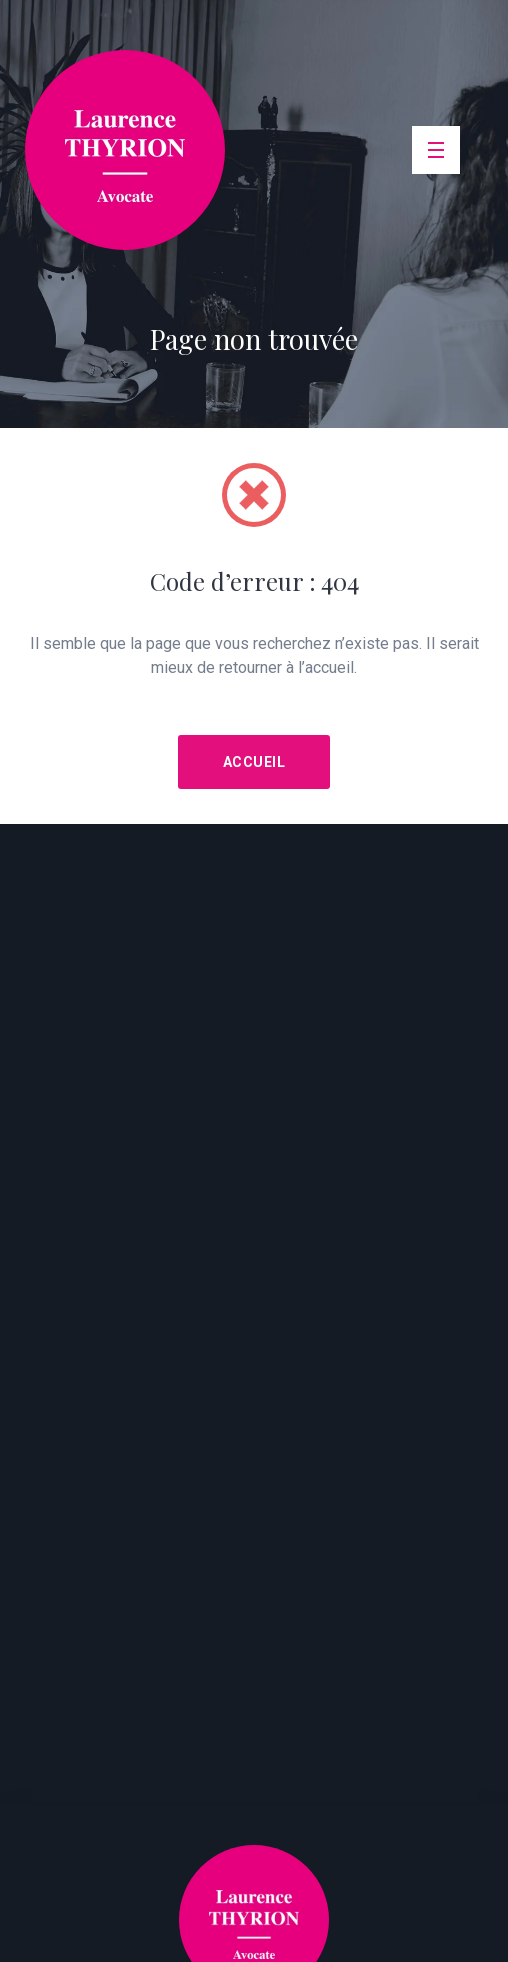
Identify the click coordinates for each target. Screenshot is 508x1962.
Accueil (254, 762)
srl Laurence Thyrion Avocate (125, 150)
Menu (440, 134)
